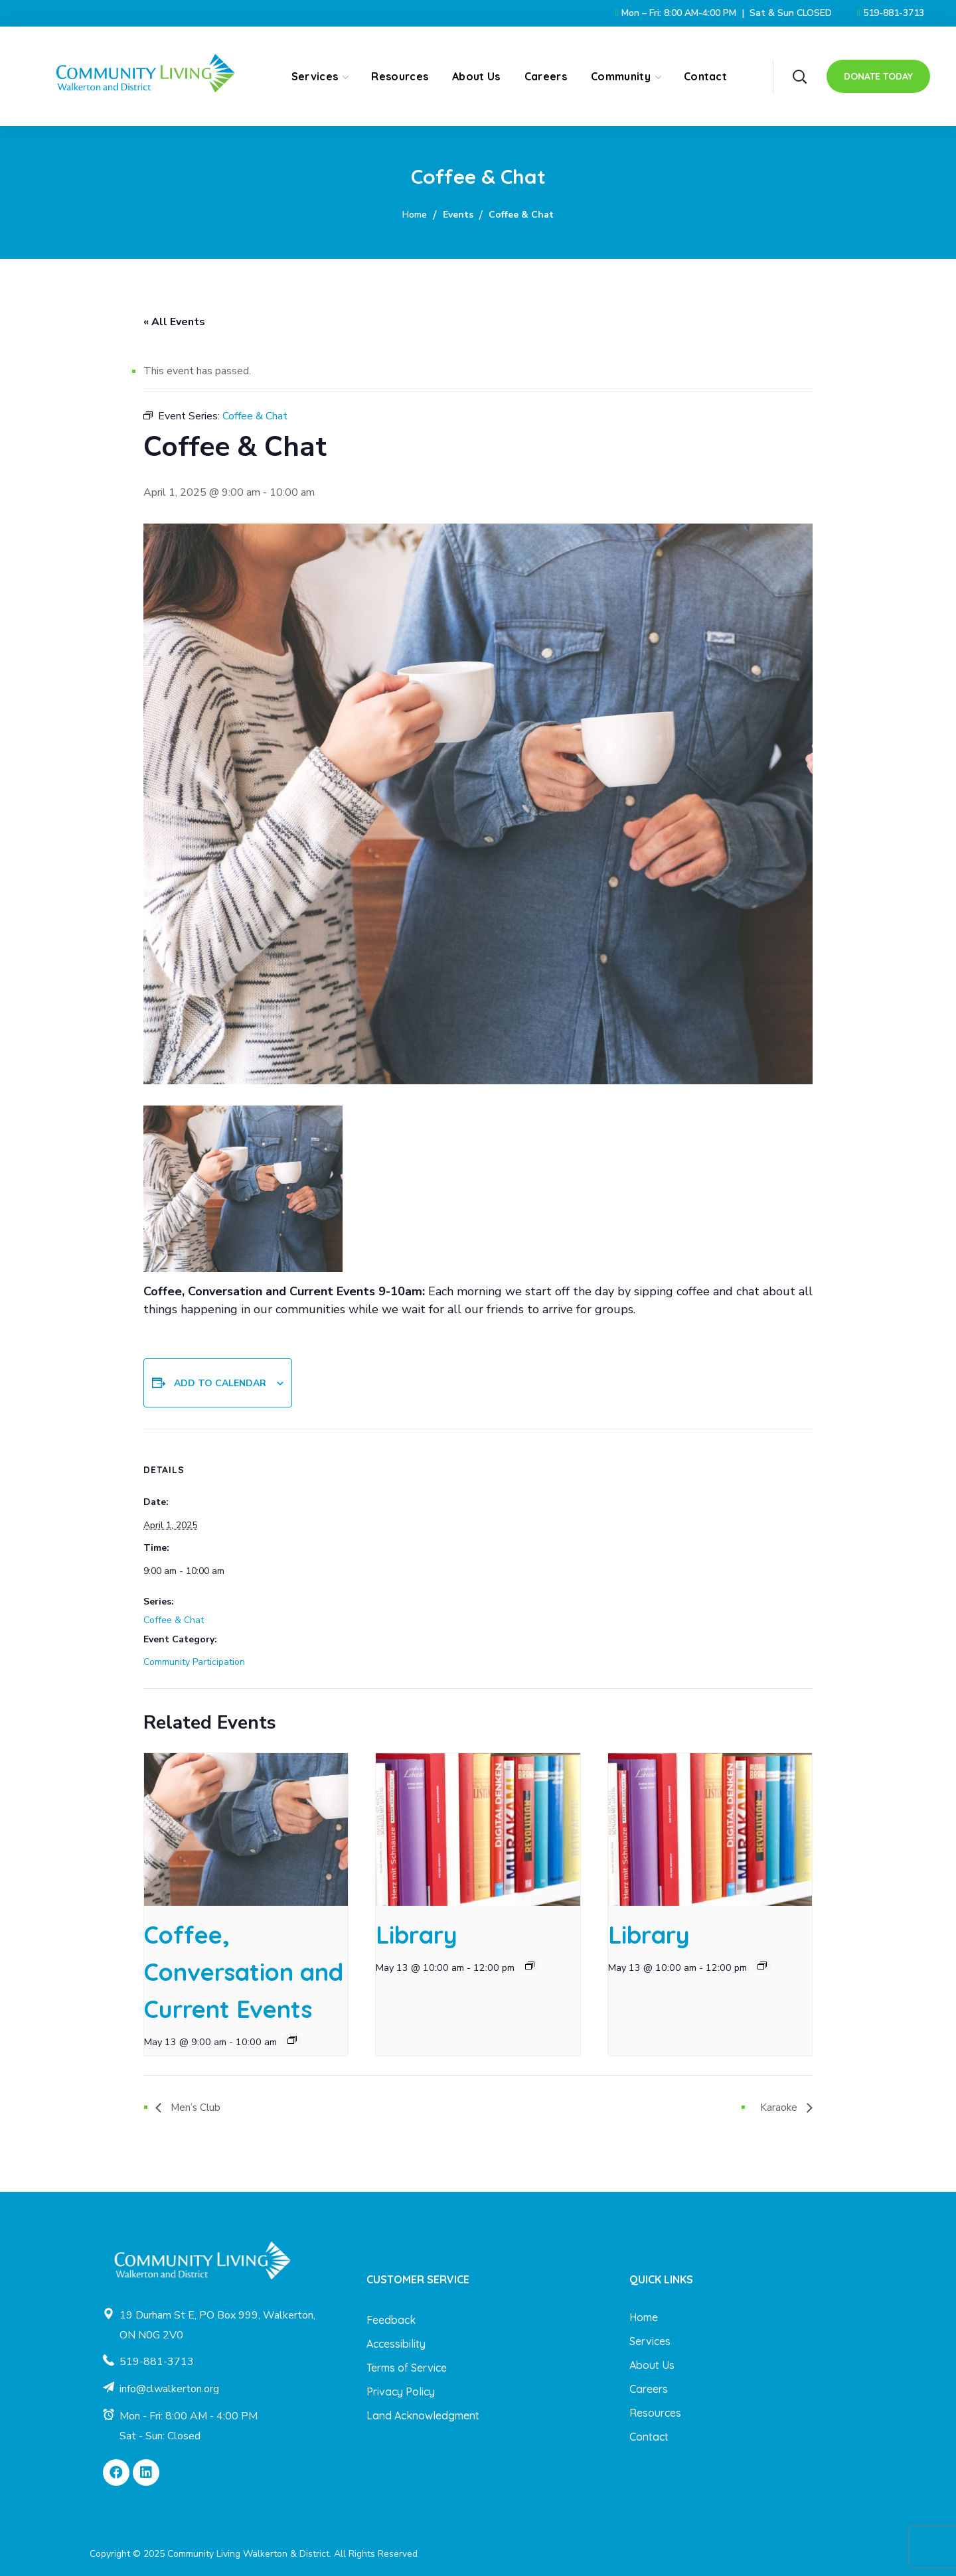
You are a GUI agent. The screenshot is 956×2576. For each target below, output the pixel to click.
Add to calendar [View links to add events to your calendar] (220, 1383)
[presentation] (246, 1829)
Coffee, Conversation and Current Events (243, 1972)
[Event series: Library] (529, 1965)
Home (414, 214)
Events (458, 214)
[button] (799, 76)
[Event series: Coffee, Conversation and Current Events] (292, 2040)
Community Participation (194, 1662)
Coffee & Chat (173, 1620)
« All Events (174, 322)
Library (416, 1935)
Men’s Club (195, 2107)
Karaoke (779, 2107)
